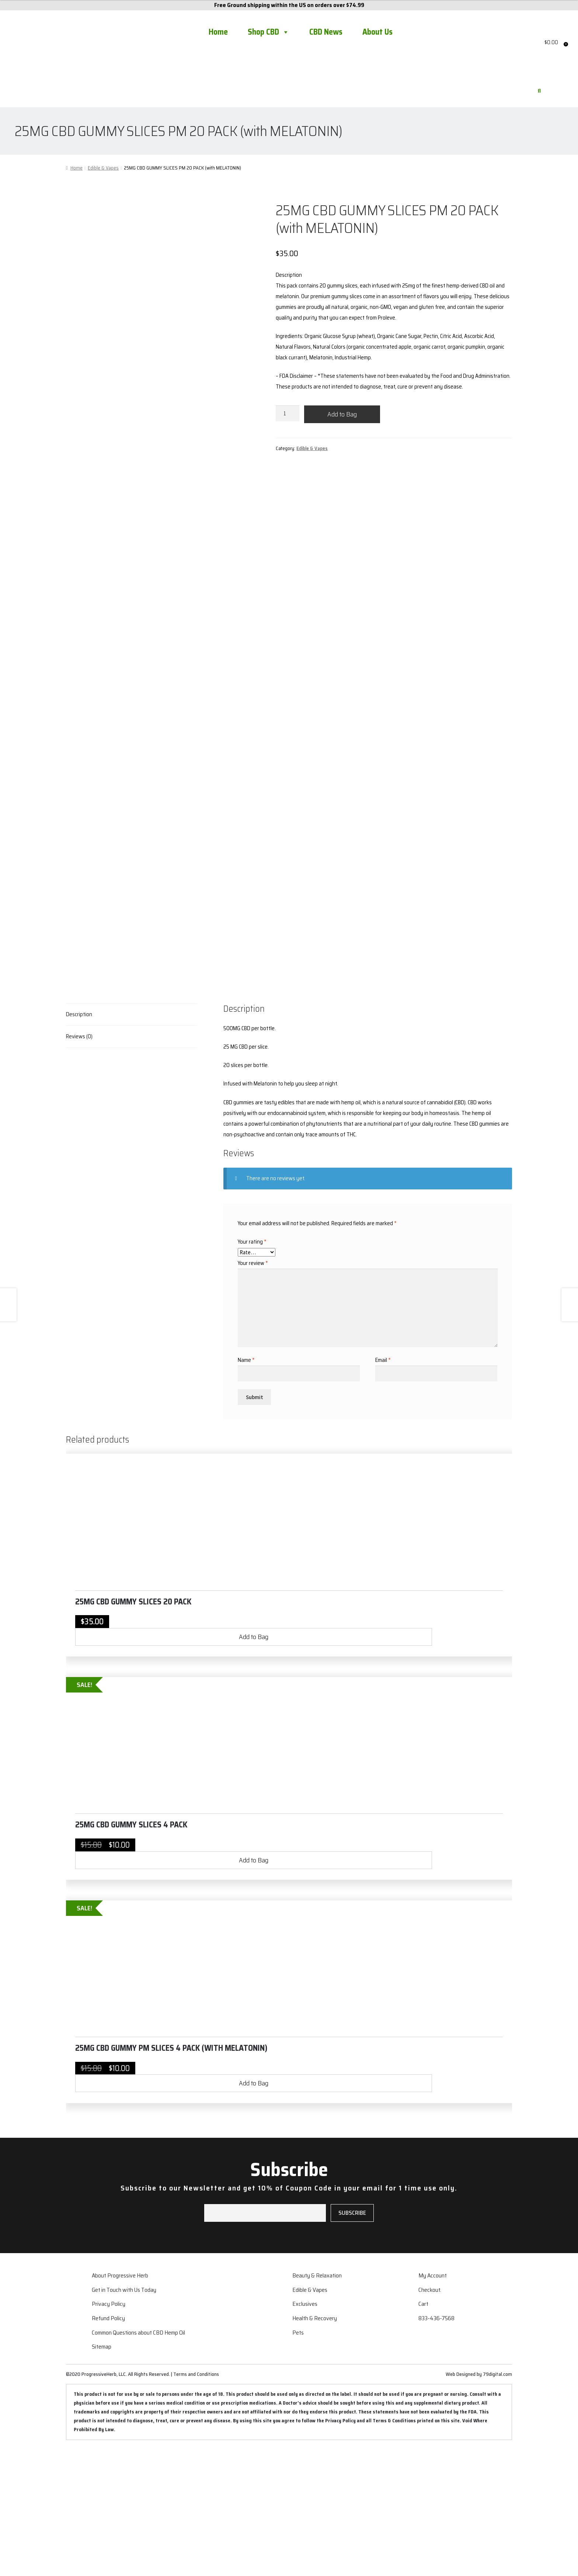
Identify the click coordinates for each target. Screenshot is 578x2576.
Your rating (252, 1368)
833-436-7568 (436, 2445)
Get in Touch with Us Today (124, 2416)
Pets (298, 2459)
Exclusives (304, 2430)
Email (383, 1486)
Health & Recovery (314, 2445)
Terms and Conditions (196, 2501)
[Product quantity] (287, 413)
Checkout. (429, 2416)
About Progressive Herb (120, 2402)
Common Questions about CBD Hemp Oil (138, 2459)
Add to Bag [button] (253, 1763)
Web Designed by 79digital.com (479, 2501)
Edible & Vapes (103, 168)
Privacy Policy (108, 2430)
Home (218, 32)
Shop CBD (268, 32)
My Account (432, 2402)
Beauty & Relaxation (317, 2402)
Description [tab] (79, 1141)
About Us (377, 32)
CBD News (325, 32)
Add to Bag (342, 414)
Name (246, 1486)
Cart (423, 2430)
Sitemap (101, 2473)
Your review (253, 1389)
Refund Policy (108, 2445)
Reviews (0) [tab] (79, 1163)
